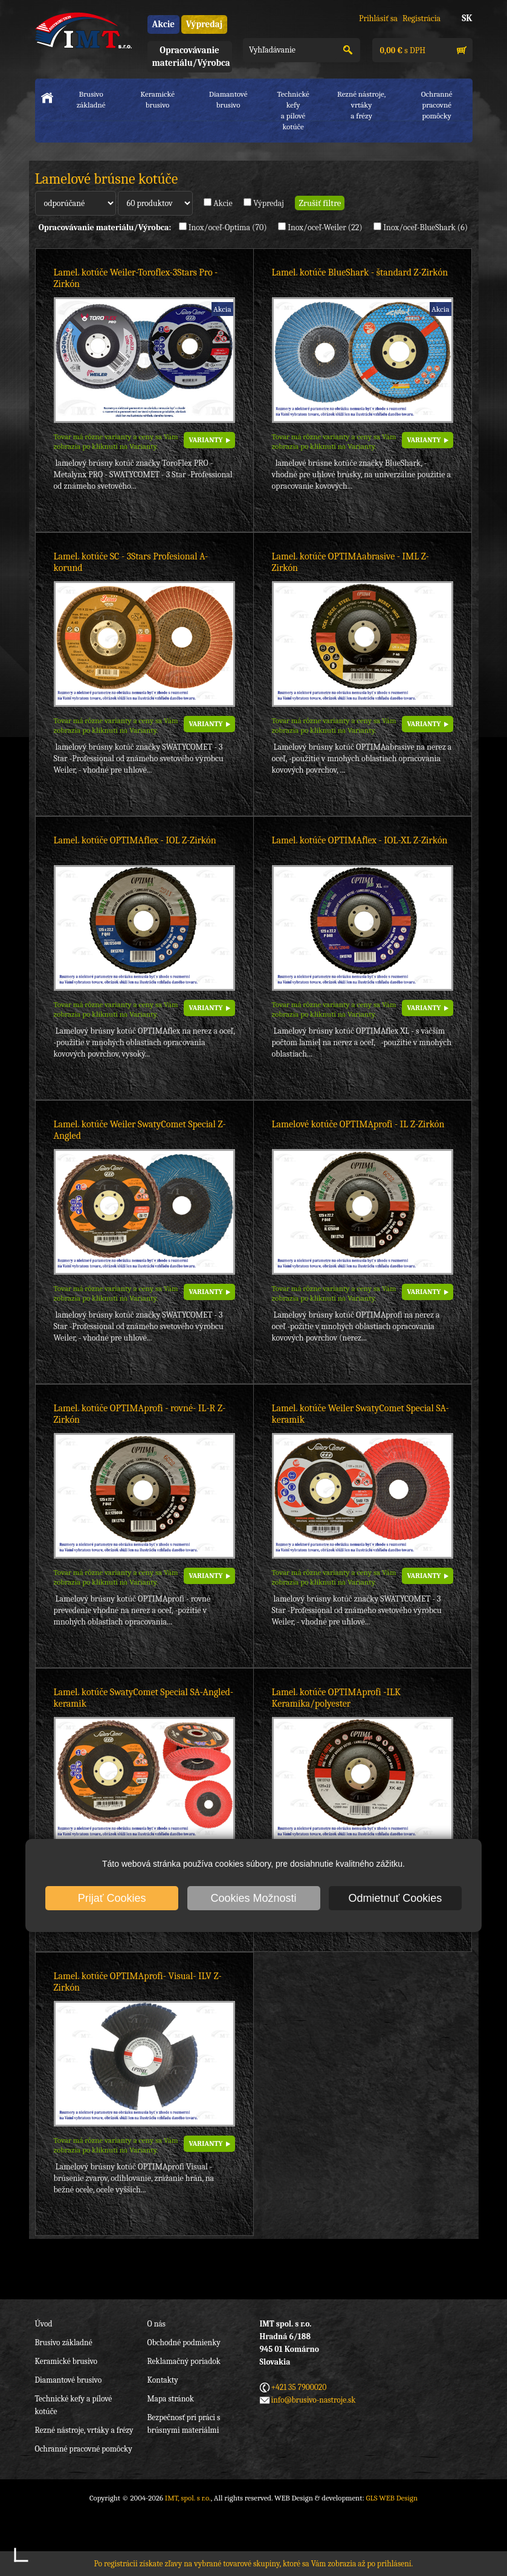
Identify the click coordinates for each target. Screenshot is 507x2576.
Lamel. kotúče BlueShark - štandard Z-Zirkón (360, 272)
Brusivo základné (91, 99)
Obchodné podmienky (184, 2342)
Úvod (44, 2323)
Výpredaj (204, 24)
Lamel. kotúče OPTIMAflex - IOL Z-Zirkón (135, 840)
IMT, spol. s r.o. (83, 30)
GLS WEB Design (392, 2497)
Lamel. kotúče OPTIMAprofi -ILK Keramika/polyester (336, 1698)
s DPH (401, 50)
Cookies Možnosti (253, 1898)
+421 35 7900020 (299, 2387)
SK (467, 18)
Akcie (163, 24)
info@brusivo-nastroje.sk (313, 2399)
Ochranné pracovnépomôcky (437, 104)
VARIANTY (206, 440)
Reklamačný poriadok (184, 2361)
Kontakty (162, 2379)
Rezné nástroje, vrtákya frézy (361, 104)
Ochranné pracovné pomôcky (83, 2448)
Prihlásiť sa (378, 18)
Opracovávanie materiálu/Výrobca (191, 56)
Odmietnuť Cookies (395, 1898)
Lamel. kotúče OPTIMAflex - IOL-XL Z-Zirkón (360, 840)
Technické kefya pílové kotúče (293, 110)
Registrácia (421, 18)
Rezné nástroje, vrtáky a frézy (84, 2430)
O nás (156, 2323)
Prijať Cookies (112, 1898)
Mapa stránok (170, 2398)
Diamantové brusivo (228, 99)
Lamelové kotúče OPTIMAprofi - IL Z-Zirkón (358, 1124)
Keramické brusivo (157, 99)
